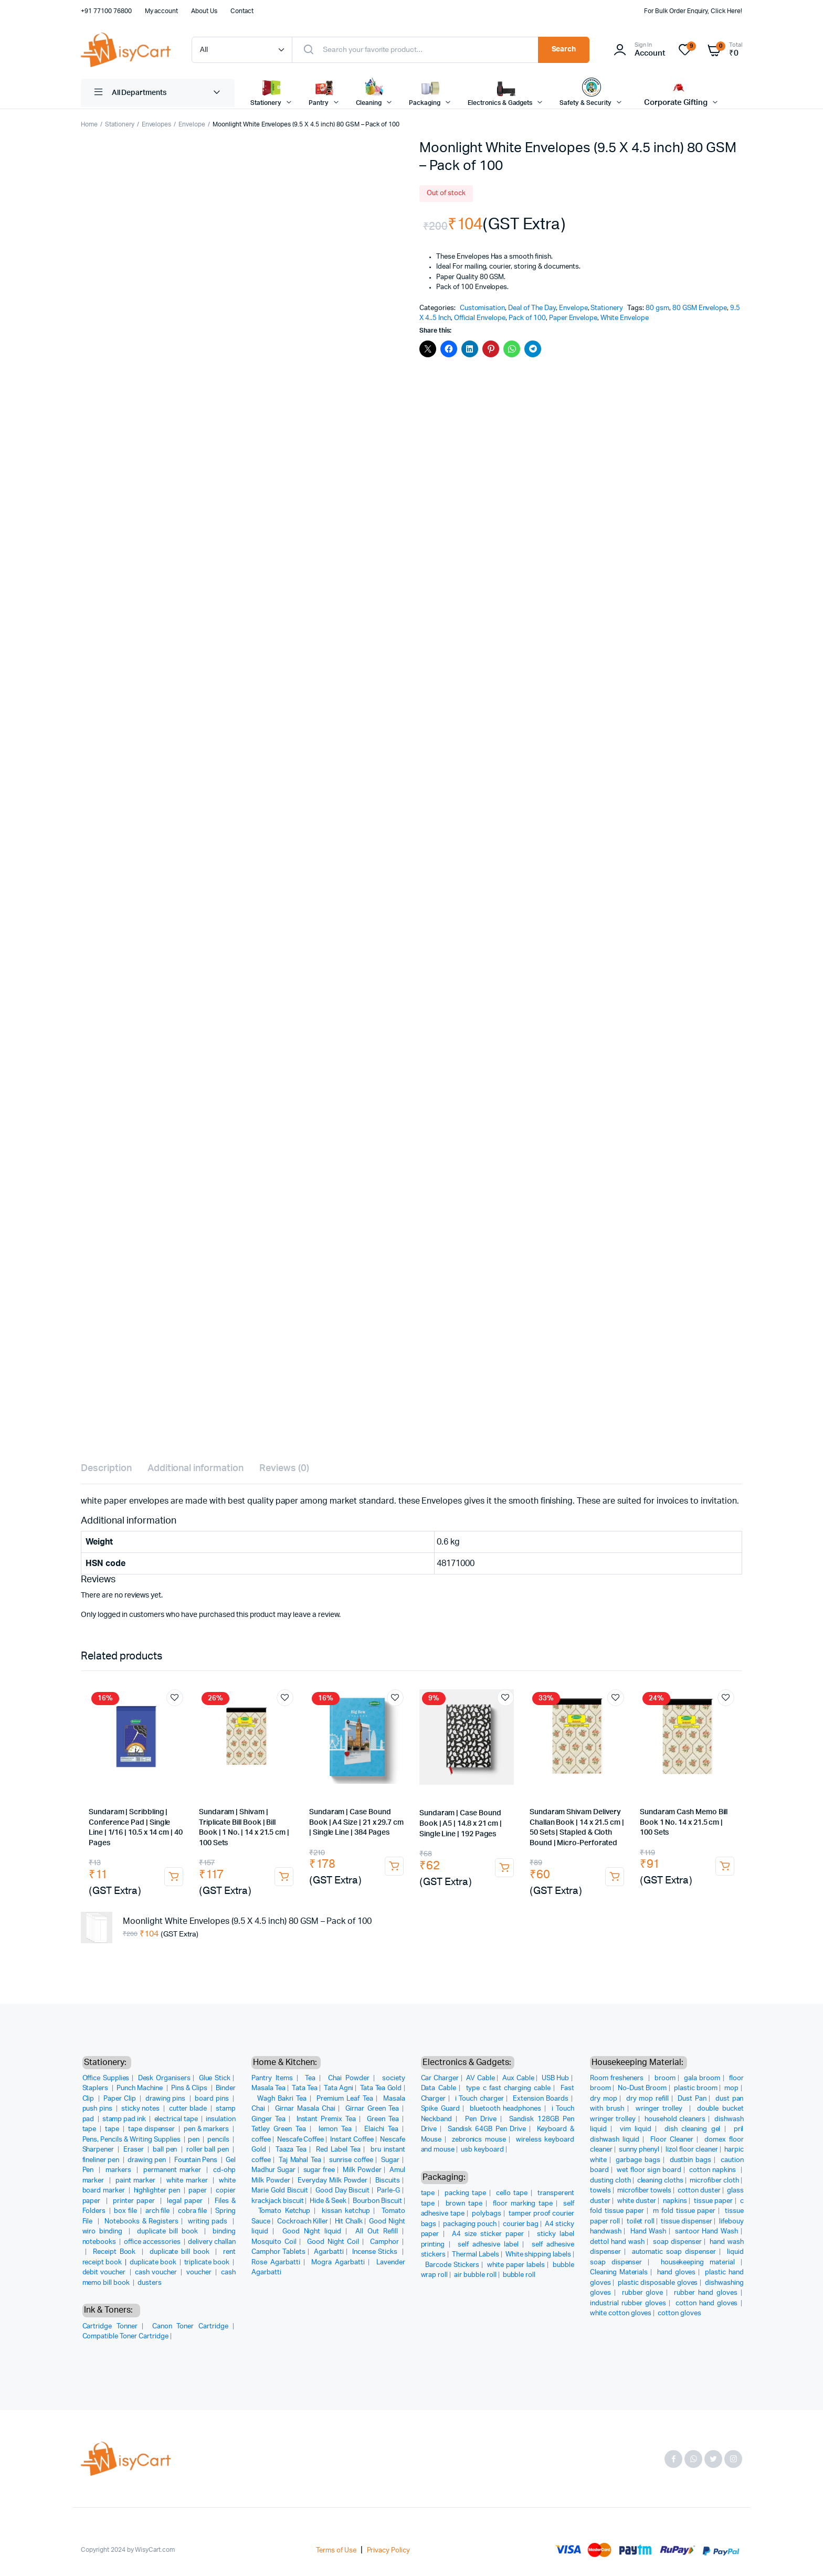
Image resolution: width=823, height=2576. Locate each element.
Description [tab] (106, 1468)
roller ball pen (208, 2149)
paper (198, 2190)
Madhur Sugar (273, 2170)
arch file (158, 2211)
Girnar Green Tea (372, 2108)
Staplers (96, 2088)
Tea (310, 2078)
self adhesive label (488, 2244)
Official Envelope (480, 318)
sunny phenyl (639, 2149)
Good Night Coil (333, 2242)
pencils (219, 2139)
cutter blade (189, 2108)
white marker (188, 2180)
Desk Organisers (164, 2078)
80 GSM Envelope (699, 308)
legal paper (186, 2201)
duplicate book (154, 2262)
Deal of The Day (532, 308)
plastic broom (696, 2088)
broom (665, 2078)
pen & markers (207, 2129)
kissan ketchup (346, 2211)
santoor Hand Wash (706, 2231)
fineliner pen (101, 2160)
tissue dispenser (686, 2221)
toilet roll (641, 2221)
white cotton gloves (620, 2313)
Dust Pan (692, 2098)
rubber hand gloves (705, 2293)
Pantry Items (272, 2078)
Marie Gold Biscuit (279, 2190)
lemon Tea (335, 2129)
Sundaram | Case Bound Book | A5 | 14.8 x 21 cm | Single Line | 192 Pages (460, 1823)
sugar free (319, 2170)
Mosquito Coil (274, 2242)
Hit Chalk (349, 2221)
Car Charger (440, 2078)
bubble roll (519, 2275)
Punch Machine (140, 2088)
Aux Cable (518, 2078)
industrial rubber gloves (628, 2303)
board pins (212, 2098)
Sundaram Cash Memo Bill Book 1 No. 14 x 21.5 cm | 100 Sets (683, 1822)
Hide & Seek (328, 2201)
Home (89, 124)
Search (564, 49)
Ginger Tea (268, 2119)
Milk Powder (362, 2170)
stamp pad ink (125, 2119)
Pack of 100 (527, 318)
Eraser (134, 2149)
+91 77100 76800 (106, 11)
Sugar (390, 2160)
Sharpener (99, 2149)
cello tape (511, 2193)
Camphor (384, 2242)
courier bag (521, 2224)
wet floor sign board (649, 2170)
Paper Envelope (573, 318)
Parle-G (388, 2190)
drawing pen (147, 2160)
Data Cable (438, 2088)
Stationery (119, 124)
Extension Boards (540, 2098)
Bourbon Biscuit (377, 2201)
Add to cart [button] (173, 1877)
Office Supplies (106, 2078)
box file (126, 2211)
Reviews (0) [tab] (284, 1468)
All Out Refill (376, 2231)
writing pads (209, 2221)
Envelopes (157, 124)
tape (113, 2129)
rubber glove (642, 2293)
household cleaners (675, 2119)
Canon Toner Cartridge (190, 2326)
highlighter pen (158, 2190)
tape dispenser (152, 2129)
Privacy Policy (388, 2550)
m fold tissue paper (684, 2211)
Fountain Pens (196, 2160)
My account (161, 11)
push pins (98, 2108)
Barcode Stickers (452, 2265)
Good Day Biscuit (342, 2190)
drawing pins (166, 2098)
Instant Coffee (352, 2139)
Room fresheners (618, 2078)
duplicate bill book (169, 2231)
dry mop (603, 2098)
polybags (486, 2213)
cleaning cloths (660, 2180)
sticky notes (141, 2108)
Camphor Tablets (278, 2252)
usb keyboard (482, 2149)
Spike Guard (440, 2108)
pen (194, 2139)
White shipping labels (538, 2254)
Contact (242, 11)
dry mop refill (647, 2098)
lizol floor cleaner (692, 2149)
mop (731, 2088)
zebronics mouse (479, 2139)
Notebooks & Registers (141, 2221)
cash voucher (156, 2272)
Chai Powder (349, 2078)
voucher (200, 2272)
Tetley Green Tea (278, 2129)
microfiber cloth (714, 2180)
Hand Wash (648, 2231)
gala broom (702, 2078)
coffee (261, 2139)
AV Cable (480, 2078)
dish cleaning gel (692, 2129)
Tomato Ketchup (284, 2211)
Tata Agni (338, 2088)
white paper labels (516, 2265)
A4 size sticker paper (488, 2234)
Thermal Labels (475, 2254)
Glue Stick (214, 2078)
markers (119, 2170)
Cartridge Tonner (110, 2326)
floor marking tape (523, 2203)
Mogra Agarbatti (338, 2262)
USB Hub (555, 2078)
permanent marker (173, 2170)
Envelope (191, 124)
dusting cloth (610, 2180)
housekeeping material (698, 2262)
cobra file (193, 2211)
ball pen (166, 2149)
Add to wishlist (174, 1697)
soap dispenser (677, 2242)
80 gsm (657, 308)
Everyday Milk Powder (332, 2180)
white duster (636, 2201)
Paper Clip (120, 2098)
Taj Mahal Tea (300, 2160)
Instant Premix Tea (326, 2119)
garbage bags (638, 2160)
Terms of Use (336, 2550)
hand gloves (676, 2272)
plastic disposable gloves (658, 2283)
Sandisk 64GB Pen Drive (487, 2129)
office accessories (153, 2242)
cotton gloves (679, 2313)
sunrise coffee (351, 2160)
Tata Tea (305, 2088)
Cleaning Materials (619, 2272)
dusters (150, 2283)
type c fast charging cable (508, 2088)
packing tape (465, 2193)
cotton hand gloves (707, 2303)
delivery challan (212, 2242)
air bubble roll (475, 2275)
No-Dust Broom (642, 2088)
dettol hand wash (617, 2242)
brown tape (464, 2203)
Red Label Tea (338, 2149)
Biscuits (387, 2180)
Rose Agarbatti (275, 2262)
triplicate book (207, 2262)
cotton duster (699, 2190)
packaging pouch (470, 2224)
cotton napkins (713, 2170)
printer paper (135, 2201)
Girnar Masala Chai (305, 2108)
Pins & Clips (190, 2088)
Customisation (482, 308)
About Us (204, 11)
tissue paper (713, 2201)
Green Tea (383, 2119)
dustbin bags (691, 2160)
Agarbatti (329, 2252)
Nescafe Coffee (300, 2139)
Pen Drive (481, 2119)
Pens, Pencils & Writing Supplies (132, 2139)
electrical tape (177, 2119)
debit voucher (105, 2272)
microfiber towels (644, 2190)
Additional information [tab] (195, 1468)
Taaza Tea (291, 2149)
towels (600, 2190)
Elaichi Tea (381, 2129)
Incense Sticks (375, 2252)
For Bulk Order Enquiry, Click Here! (693, 11)
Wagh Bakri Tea (282, 2098)
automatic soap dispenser (674, 2252)
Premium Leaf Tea (344, 2098)
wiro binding (104, 2231)
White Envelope (624, 318)
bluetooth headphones (505, 2108)
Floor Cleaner (671, 2139)
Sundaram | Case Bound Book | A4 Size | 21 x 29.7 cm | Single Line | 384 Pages (356, 1822)
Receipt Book (116, 2252)
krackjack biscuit (277, 2201)
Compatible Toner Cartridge (125, 2336)
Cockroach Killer (302, 2221)
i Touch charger (479, 2098)
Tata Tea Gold (381, 2088)
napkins (675, 2201)
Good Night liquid (311, 2231)
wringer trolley (660, 2108)
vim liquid (635, 2129)
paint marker (136, 2180)
